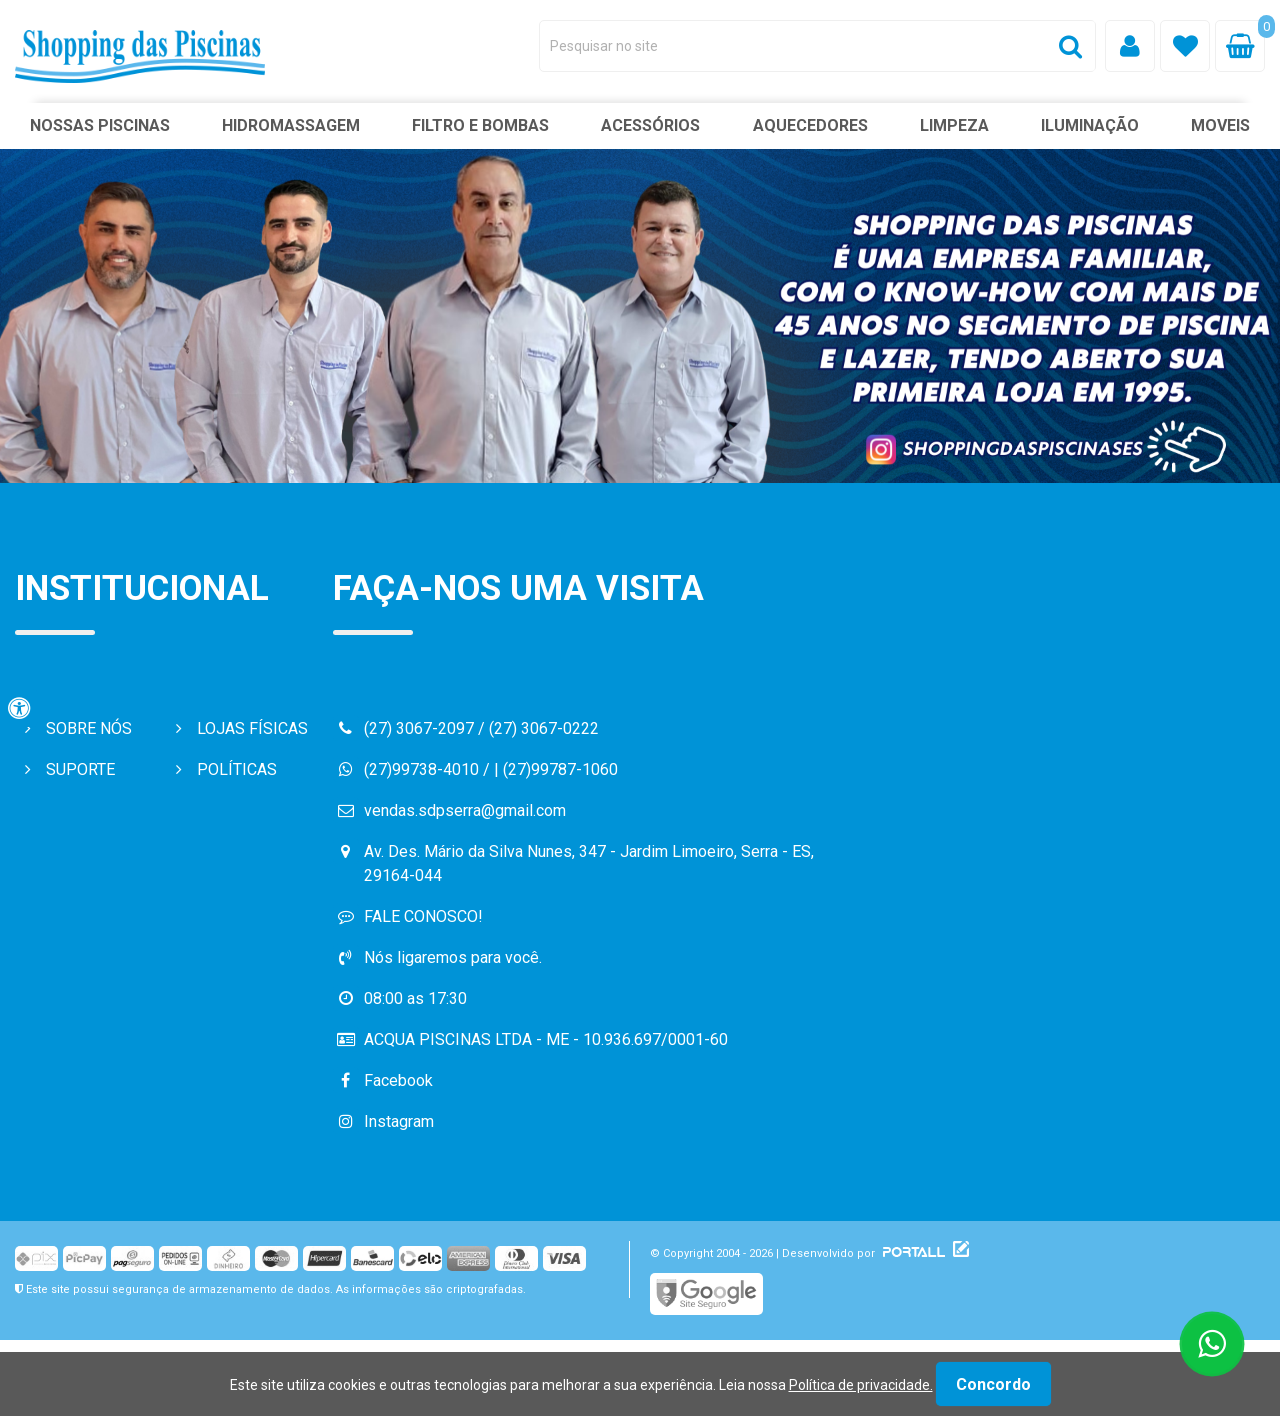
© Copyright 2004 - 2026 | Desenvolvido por (799, 1253)
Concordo (993, 1384)
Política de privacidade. (861, 1385)
